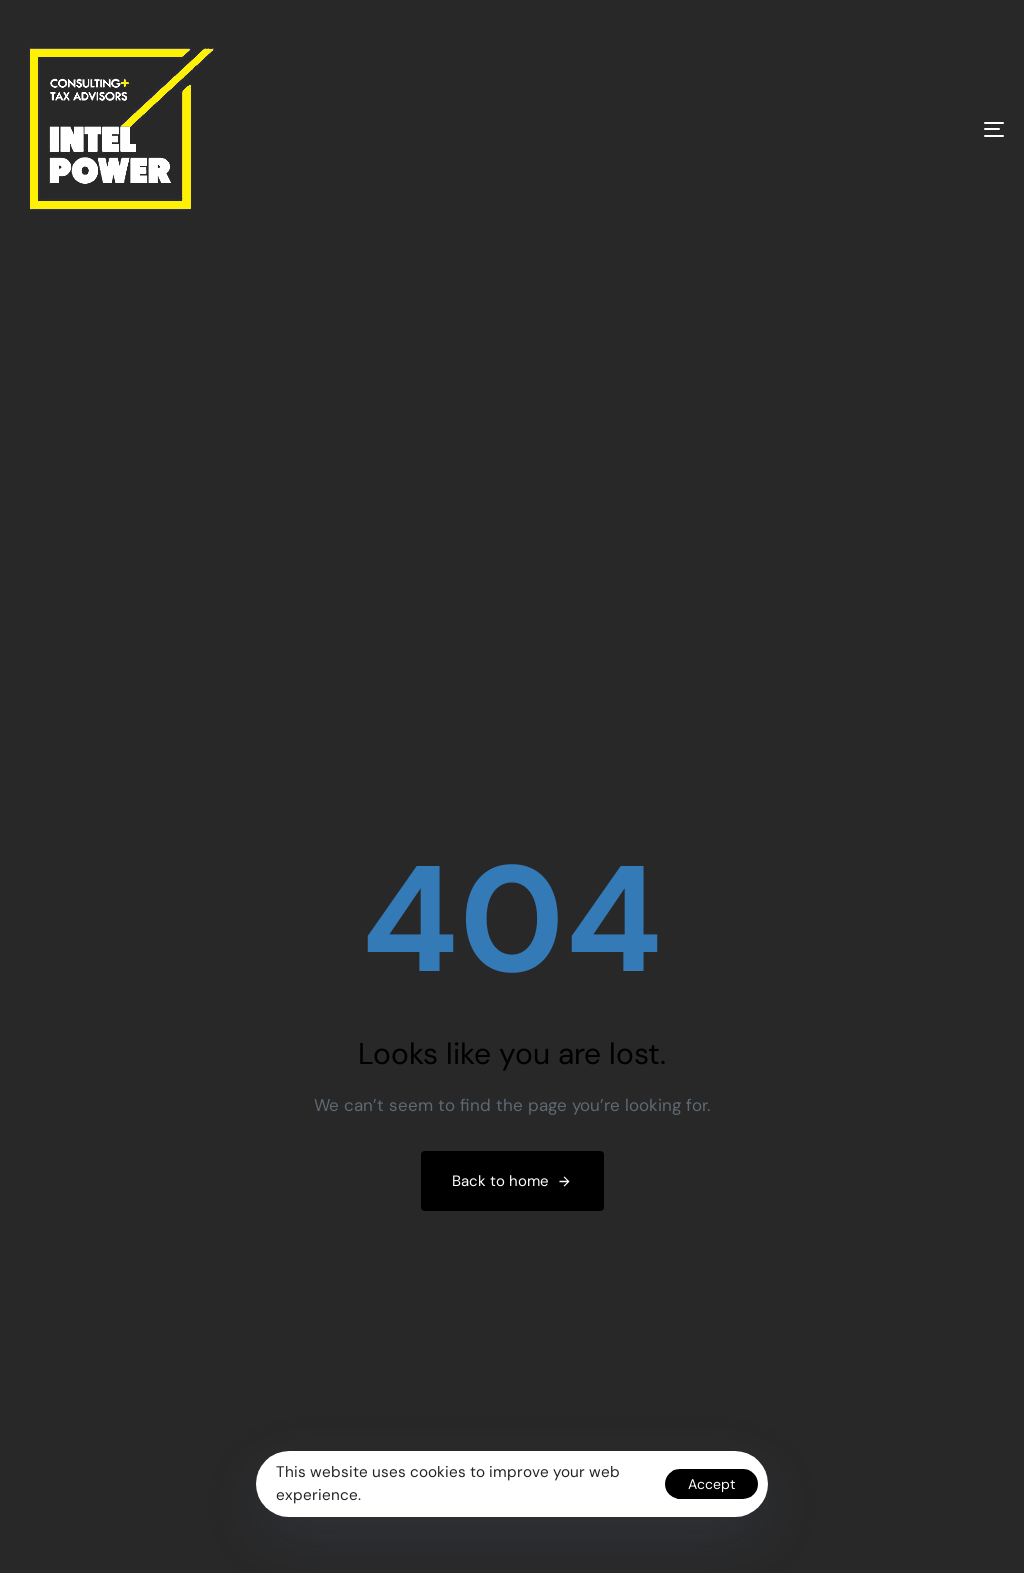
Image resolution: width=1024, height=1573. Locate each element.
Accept (711, 1484)
